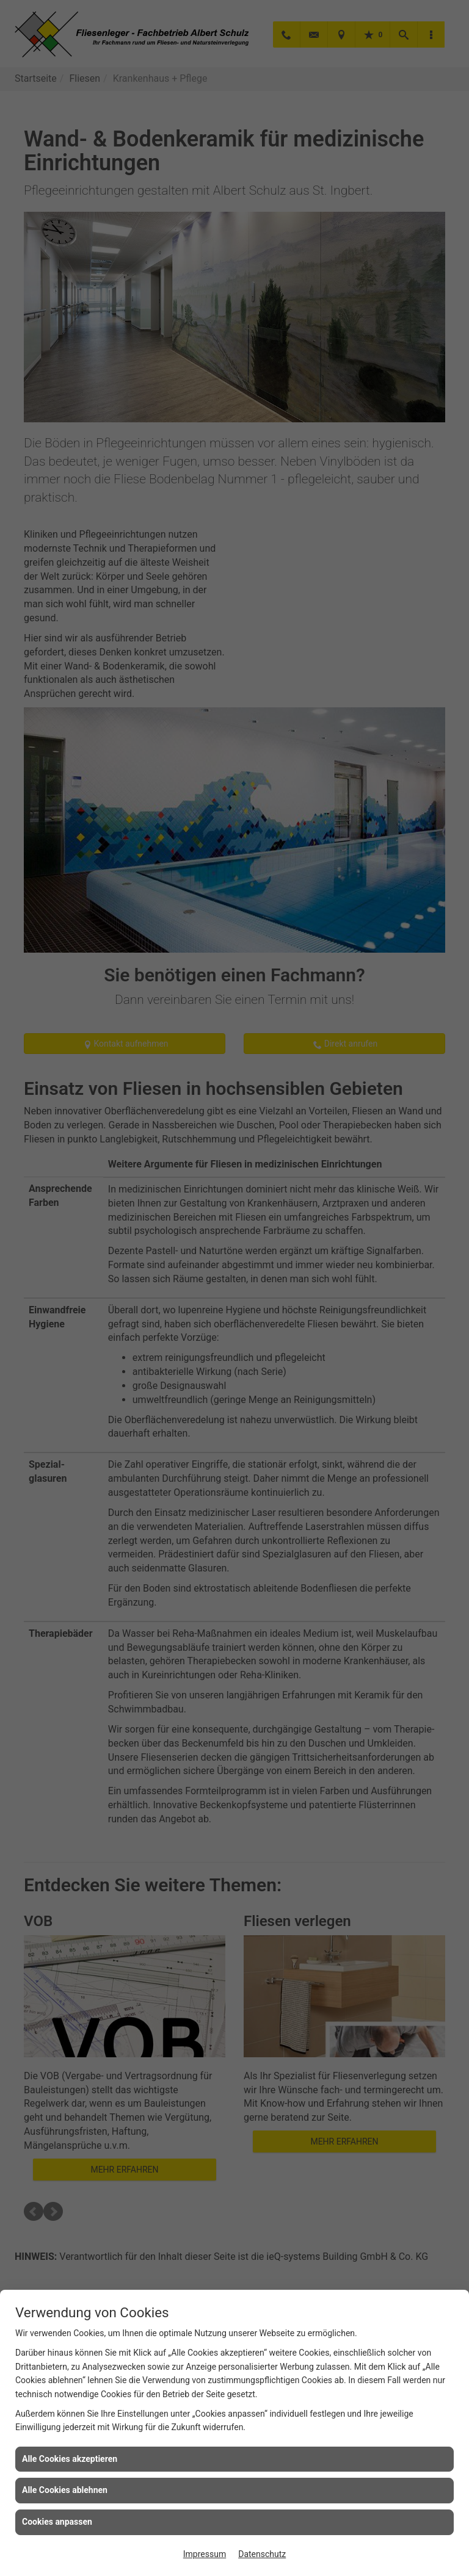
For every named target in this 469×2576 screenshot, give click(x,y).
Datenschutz (262, 2554)
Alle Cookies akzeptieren (69, 2459)
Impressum (204, 2554)
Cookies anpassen (57, 2522)
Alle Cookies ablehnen (64, 2490)
